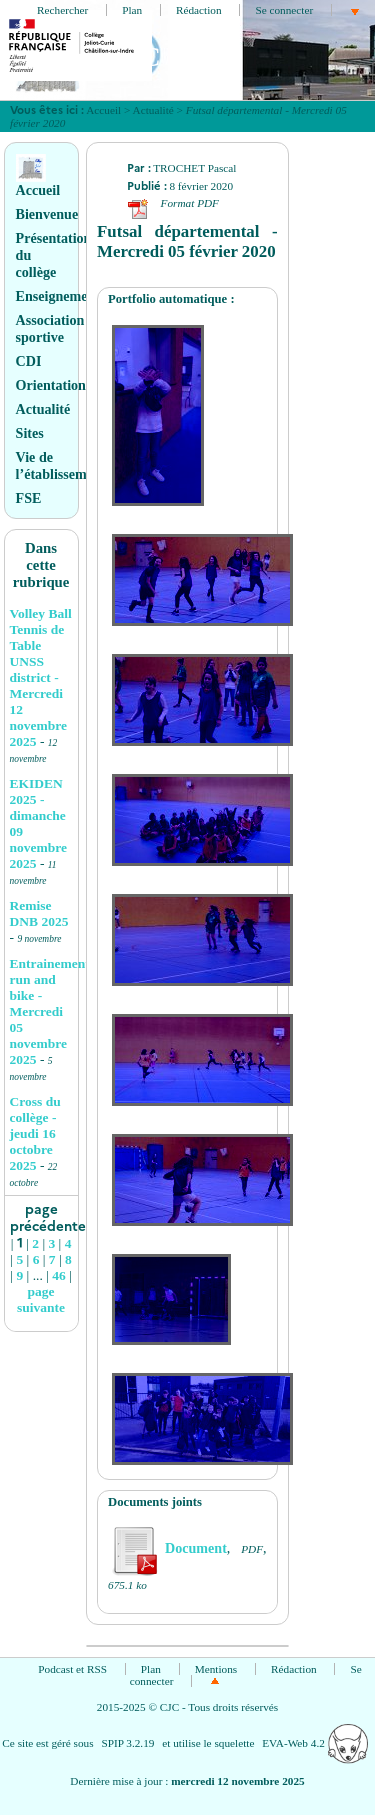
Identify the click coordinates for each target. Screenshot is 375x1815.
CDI (29, 361)
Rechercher (62, 10)
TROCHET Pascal (194, 168)
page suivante (41, 1299)
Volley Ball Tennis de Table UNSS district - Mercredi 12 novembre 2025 (41, 677)
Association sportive (50, 328)
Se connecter (284, 10)
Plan (132, 10)
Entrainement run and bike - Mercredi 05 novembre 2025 (50, 1011)
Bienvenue (47, 214)
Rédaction (199, 10)
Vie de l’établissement (61, 465)
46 (59, 1275)
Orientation (51, 385)
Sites (30, 433)
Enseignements (61, 296)
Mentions (216, 1669)
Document (167, 1548)
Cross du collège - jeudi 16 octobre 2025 (35, 1133)
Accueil (103, 110)
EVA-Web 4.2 (314, 1743)
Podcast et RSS (72, 1669)
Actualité (153, 110)
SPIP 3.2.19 (127, 1743)
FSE (29, 498)
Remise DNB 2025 (39, 913)
